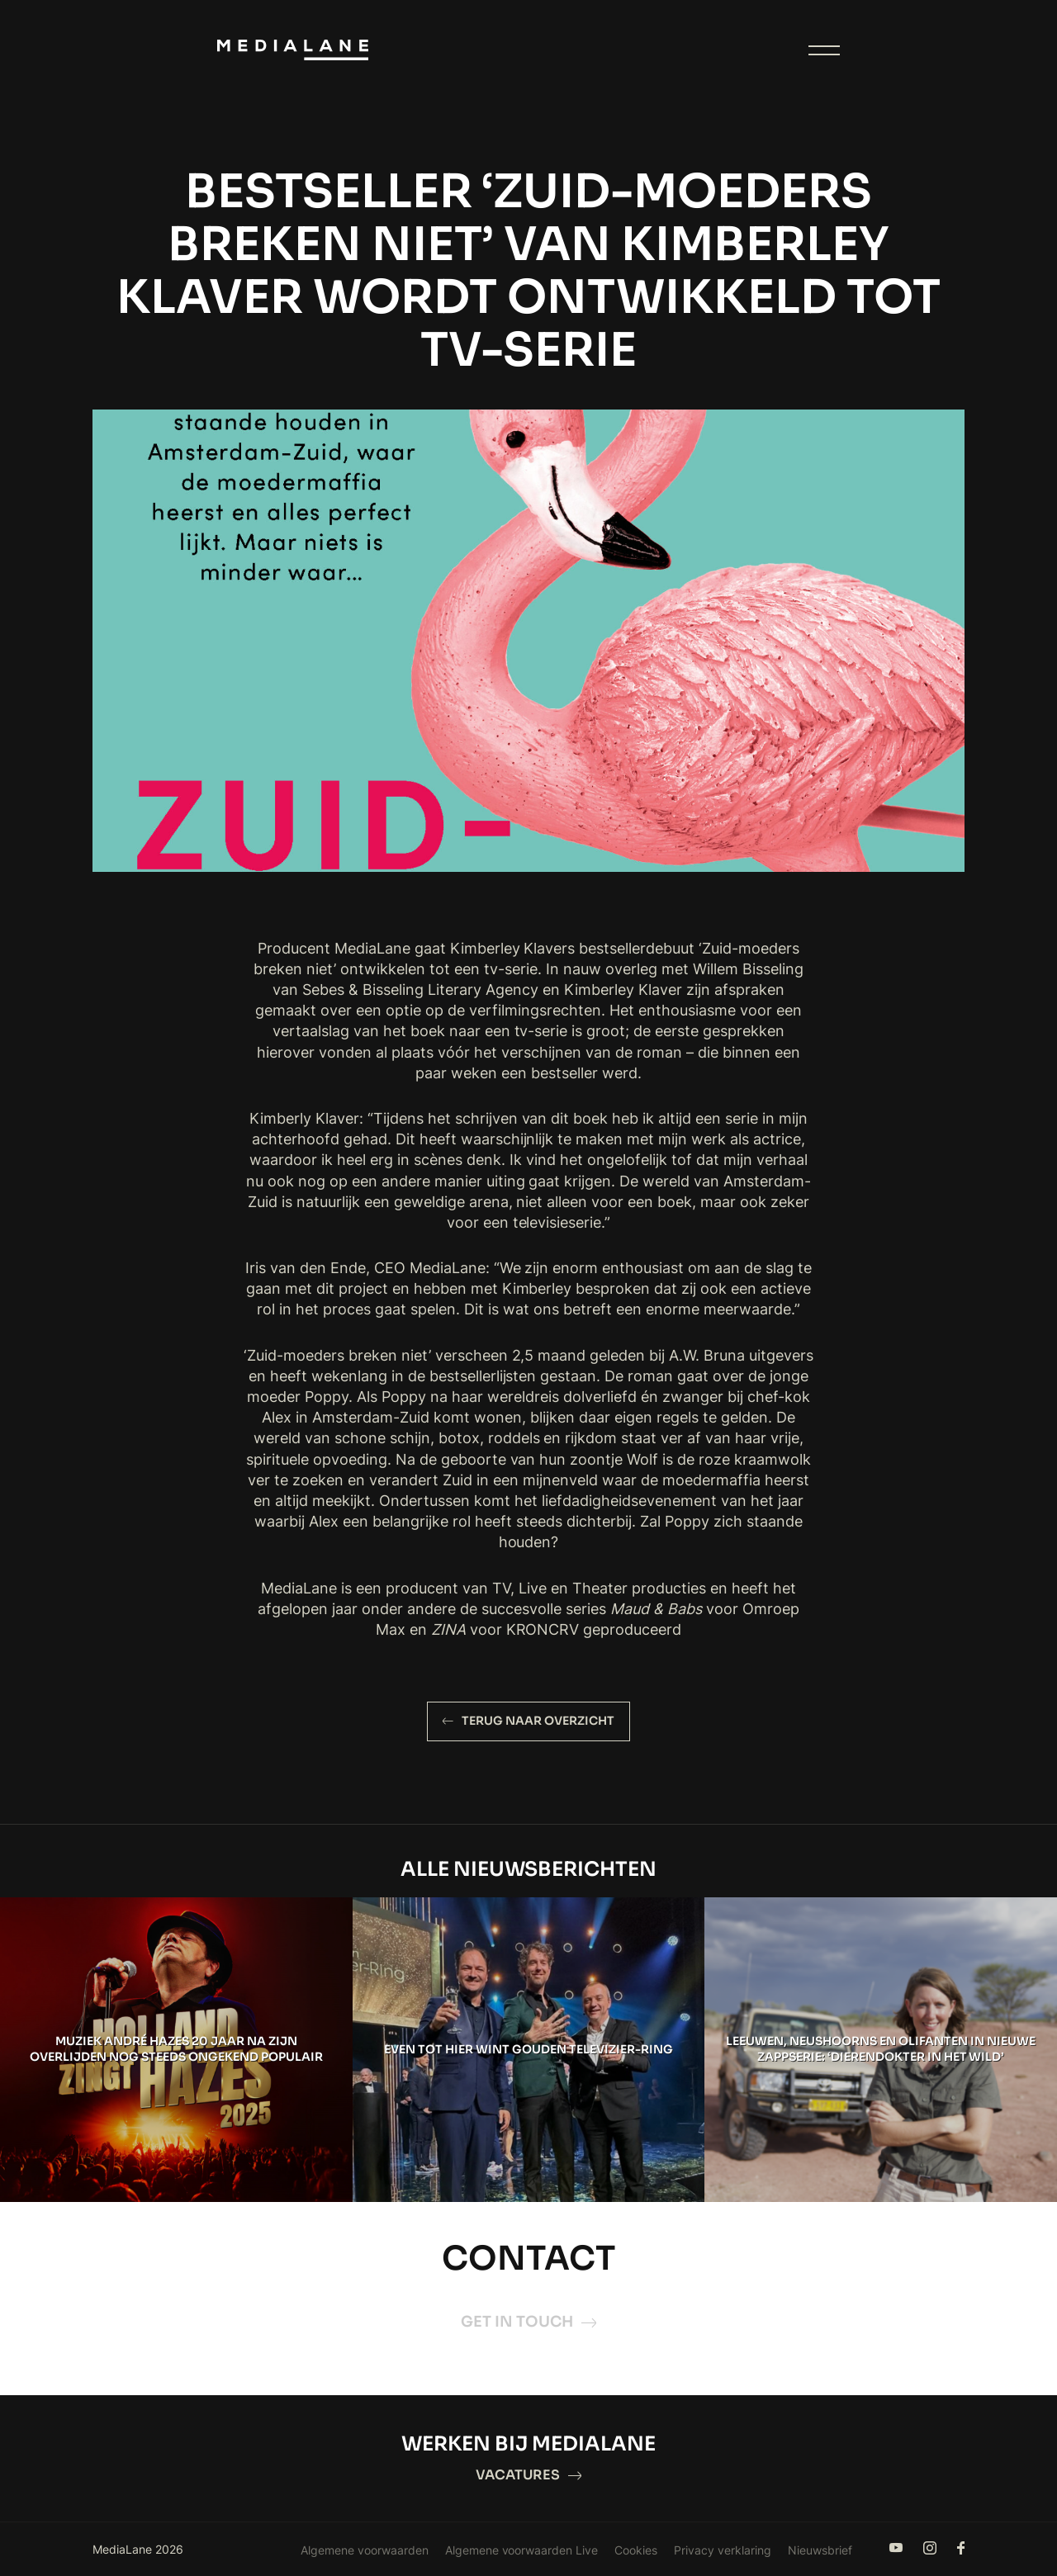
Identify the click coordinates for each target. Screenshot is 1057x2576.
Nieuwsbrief (820, 2550)
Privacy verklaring (722, 2550)
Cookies (635, 2550)
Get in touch (528, 2322)
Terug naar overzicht (528, 1720)
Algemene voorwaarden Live (522, 2550)
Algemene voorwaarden (365, 2550)
